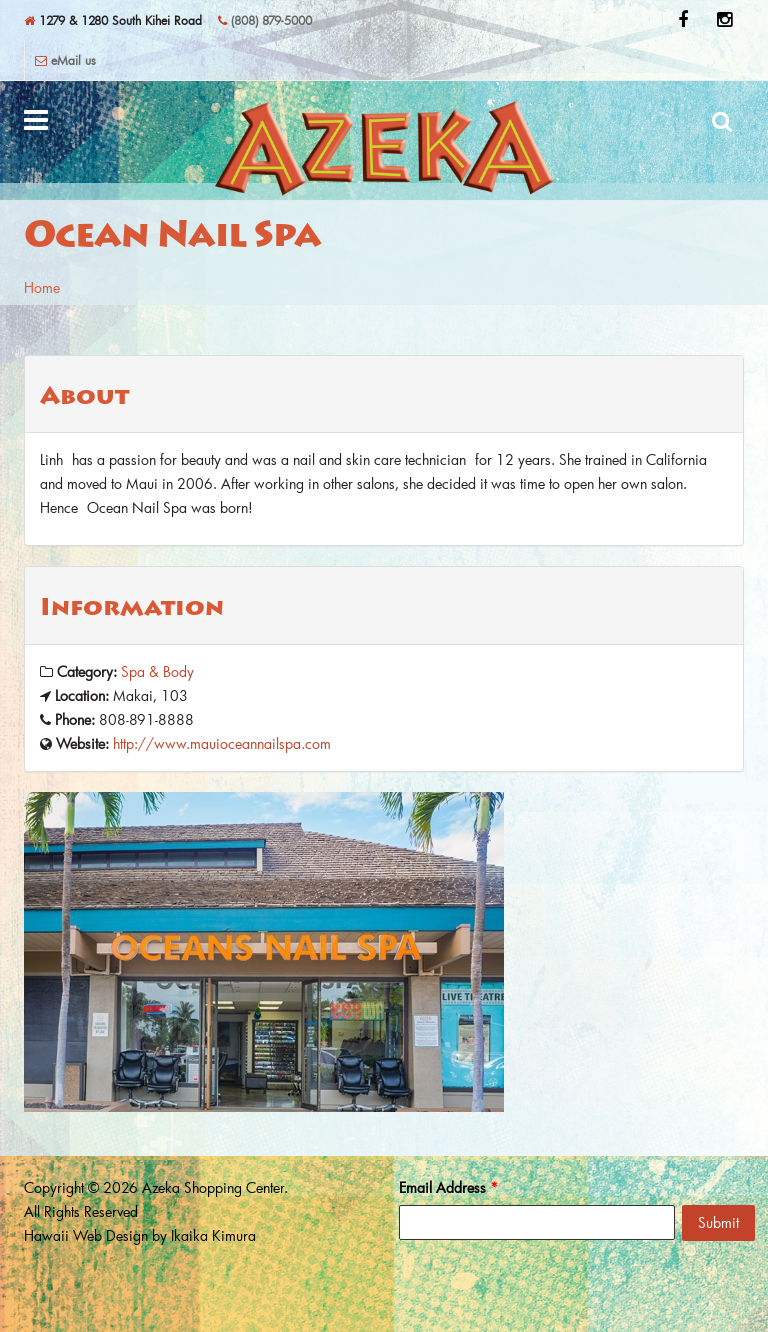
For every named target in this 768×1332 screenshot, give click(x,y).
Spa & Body (157, 671)
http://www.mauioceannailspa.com (222, 743)
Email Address (448, 1187)
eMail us (65, 60)
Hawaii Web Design (86, 1235)
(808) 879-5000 (265, 20)
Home (42, 287)
